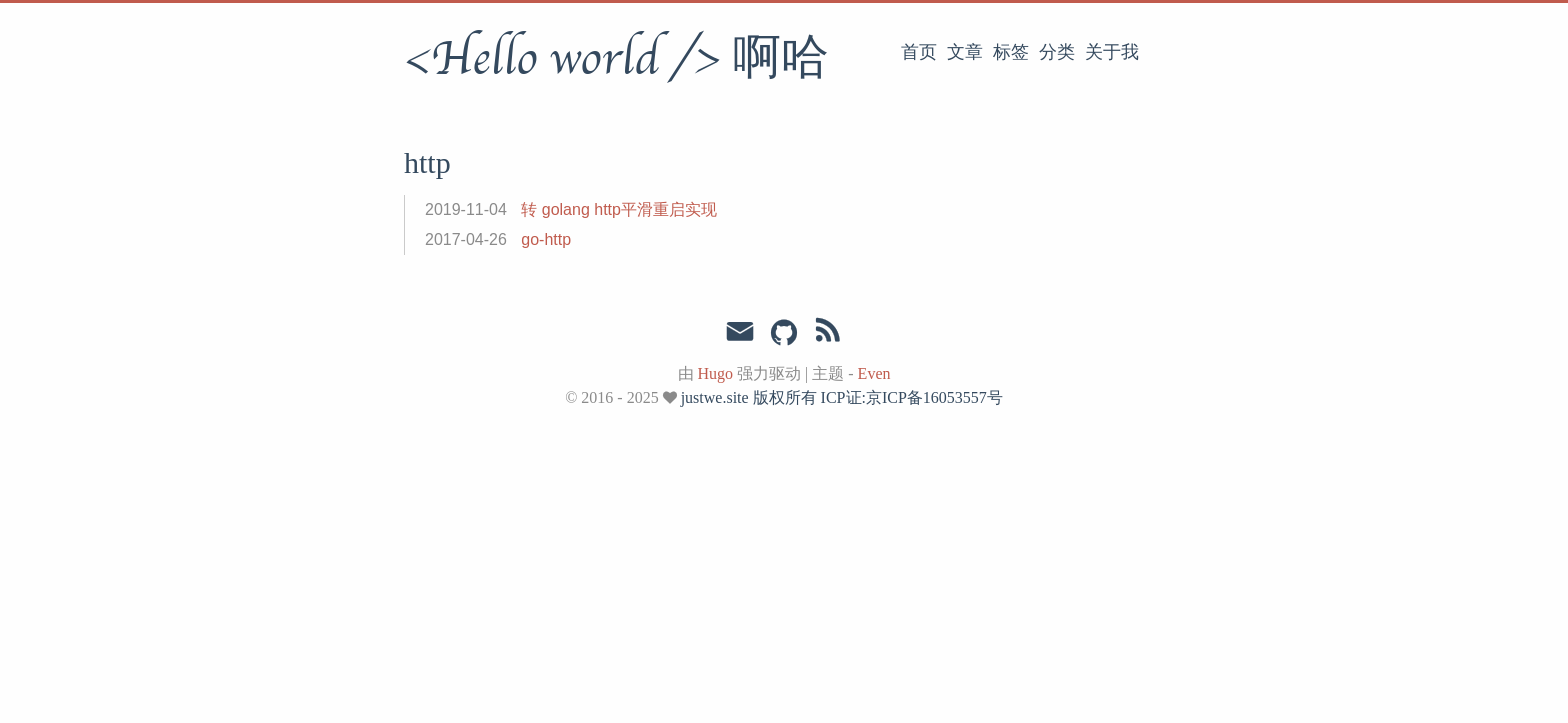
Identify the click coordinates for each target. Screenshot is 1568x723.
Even (874, 373)
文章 (965, 52)
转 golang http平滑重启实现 (619, 209)
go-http (546, 239)
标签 (1011, 52)
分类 (1057, 52)
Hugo (716, 373)
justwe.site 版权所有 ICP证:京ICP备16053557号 (842, 397)
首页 (919, 52)
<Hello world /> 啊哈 (616, 59)
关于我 (1112, 52)
